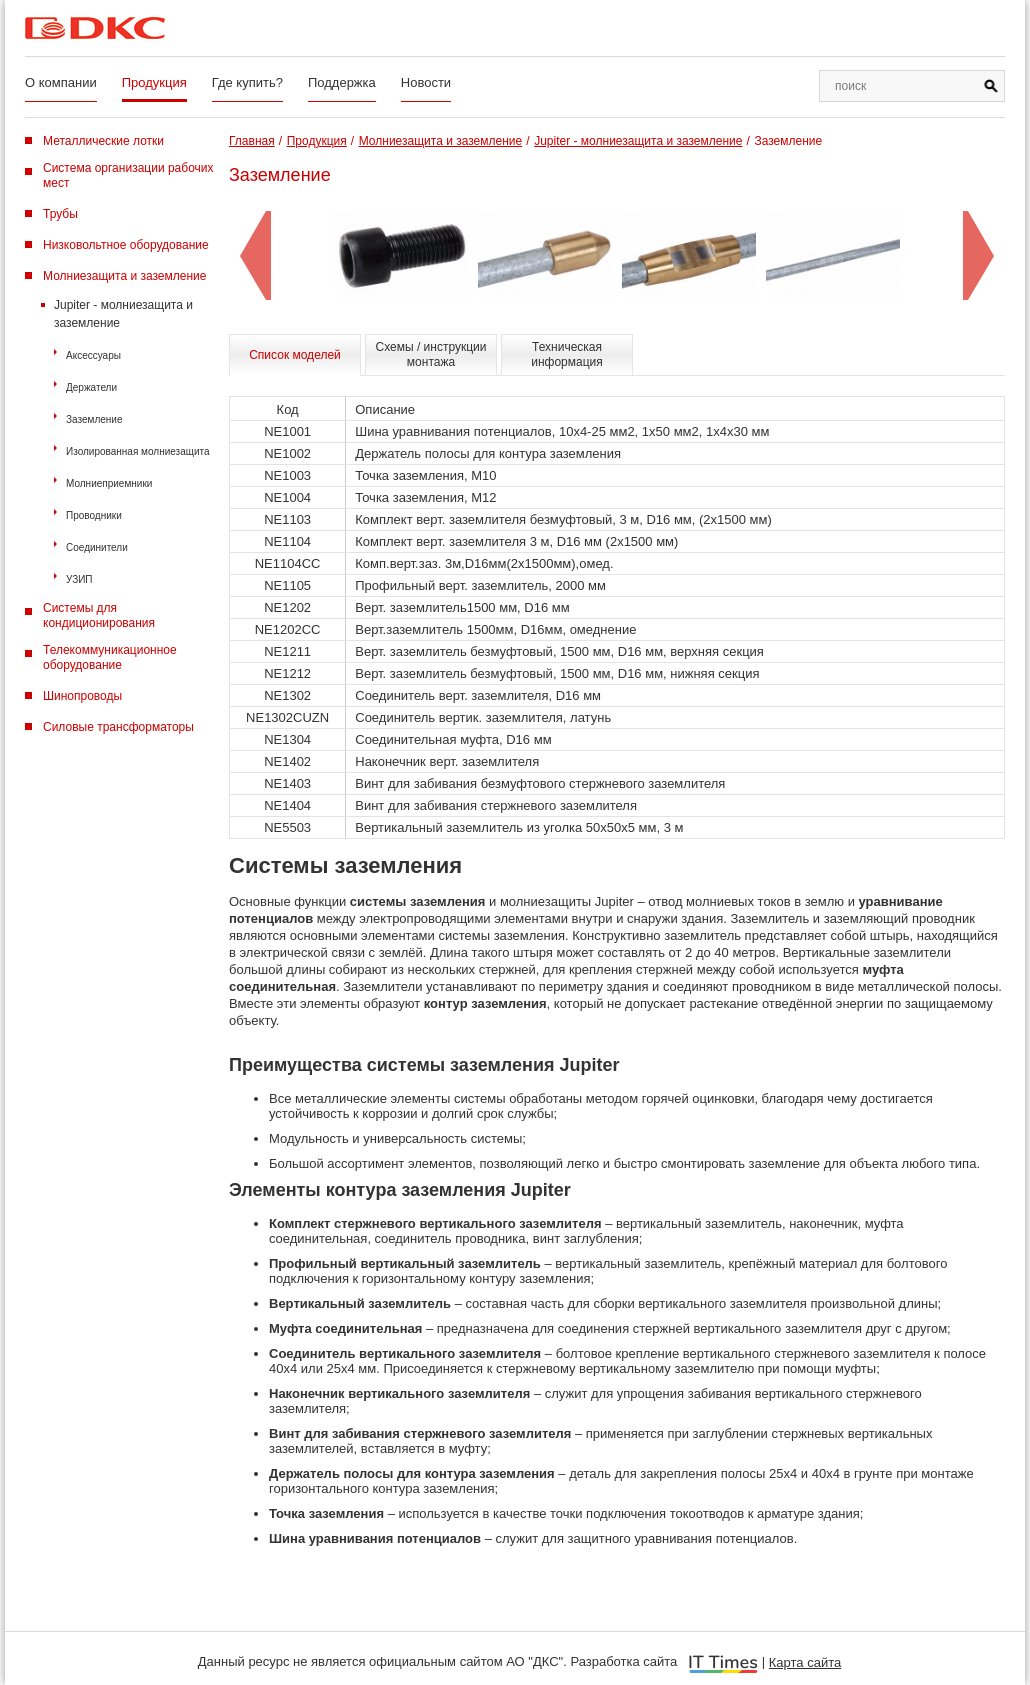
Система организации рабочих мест (128, 175)
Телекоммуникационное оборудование (110, 657)
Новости (426, 82)
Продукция (154, 82)
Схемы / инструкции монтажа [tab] (431, 354)
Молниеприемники (109, 483)
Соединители (97, 547)
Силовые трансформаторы (118, 727)
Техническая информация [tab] (567, 354)
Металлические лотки (103, 141)
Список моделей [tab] (295, 355)
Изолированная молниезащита (138, 451)
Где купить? (247, 82)
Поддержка (342, 82)
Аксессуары (93, 355)
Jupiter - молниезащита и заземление (123, 314)
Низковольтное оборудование (126, 245)
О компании (61, 82)
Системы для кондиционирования (99, 615)
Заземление (94, 419)
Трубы (60, 214)
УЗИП (79, 579)
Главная (252, 141)
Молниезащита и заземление (124, 276)
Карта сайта (805, 1662)
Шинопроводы (82, 696)
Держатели (91, 387)
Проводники (94, 515)
